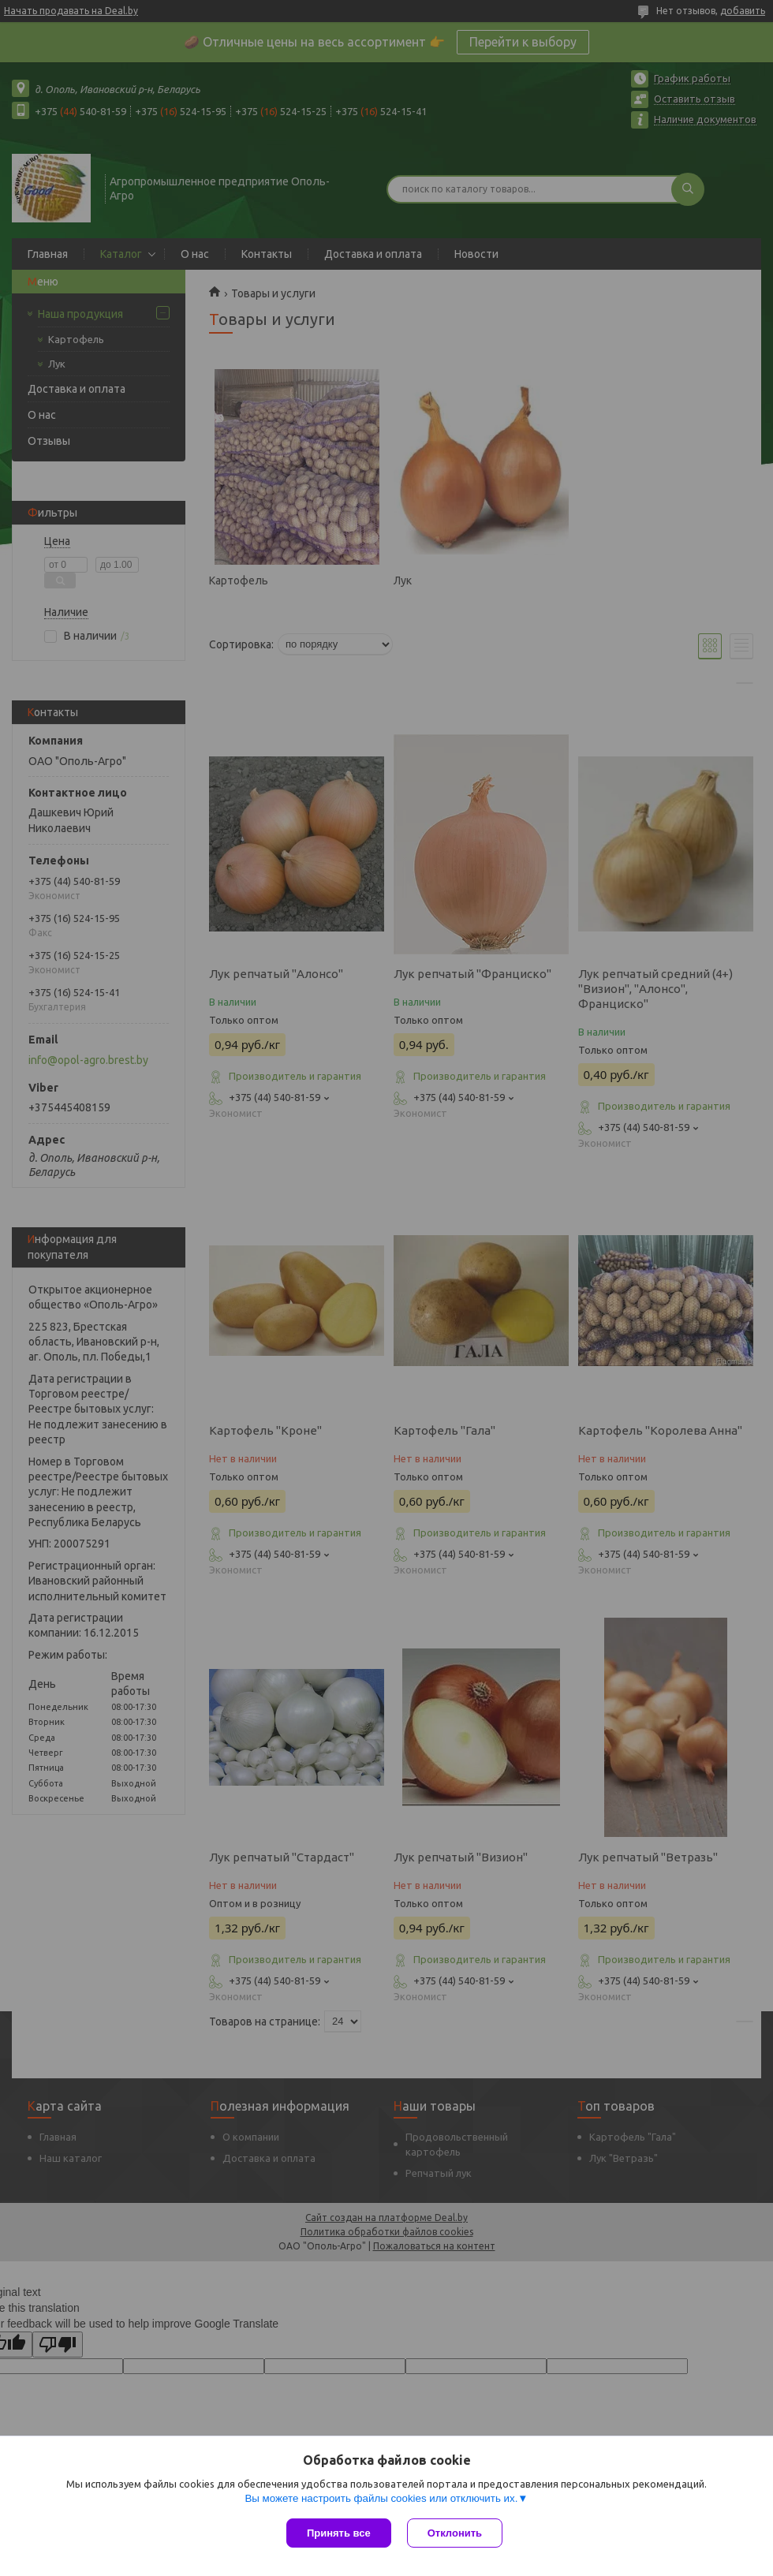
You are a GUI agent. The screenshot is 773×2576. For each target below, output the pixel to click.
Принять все (339, 2533)
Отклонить (455, 2533)
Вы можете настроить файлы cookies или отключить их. (381, 2498)
